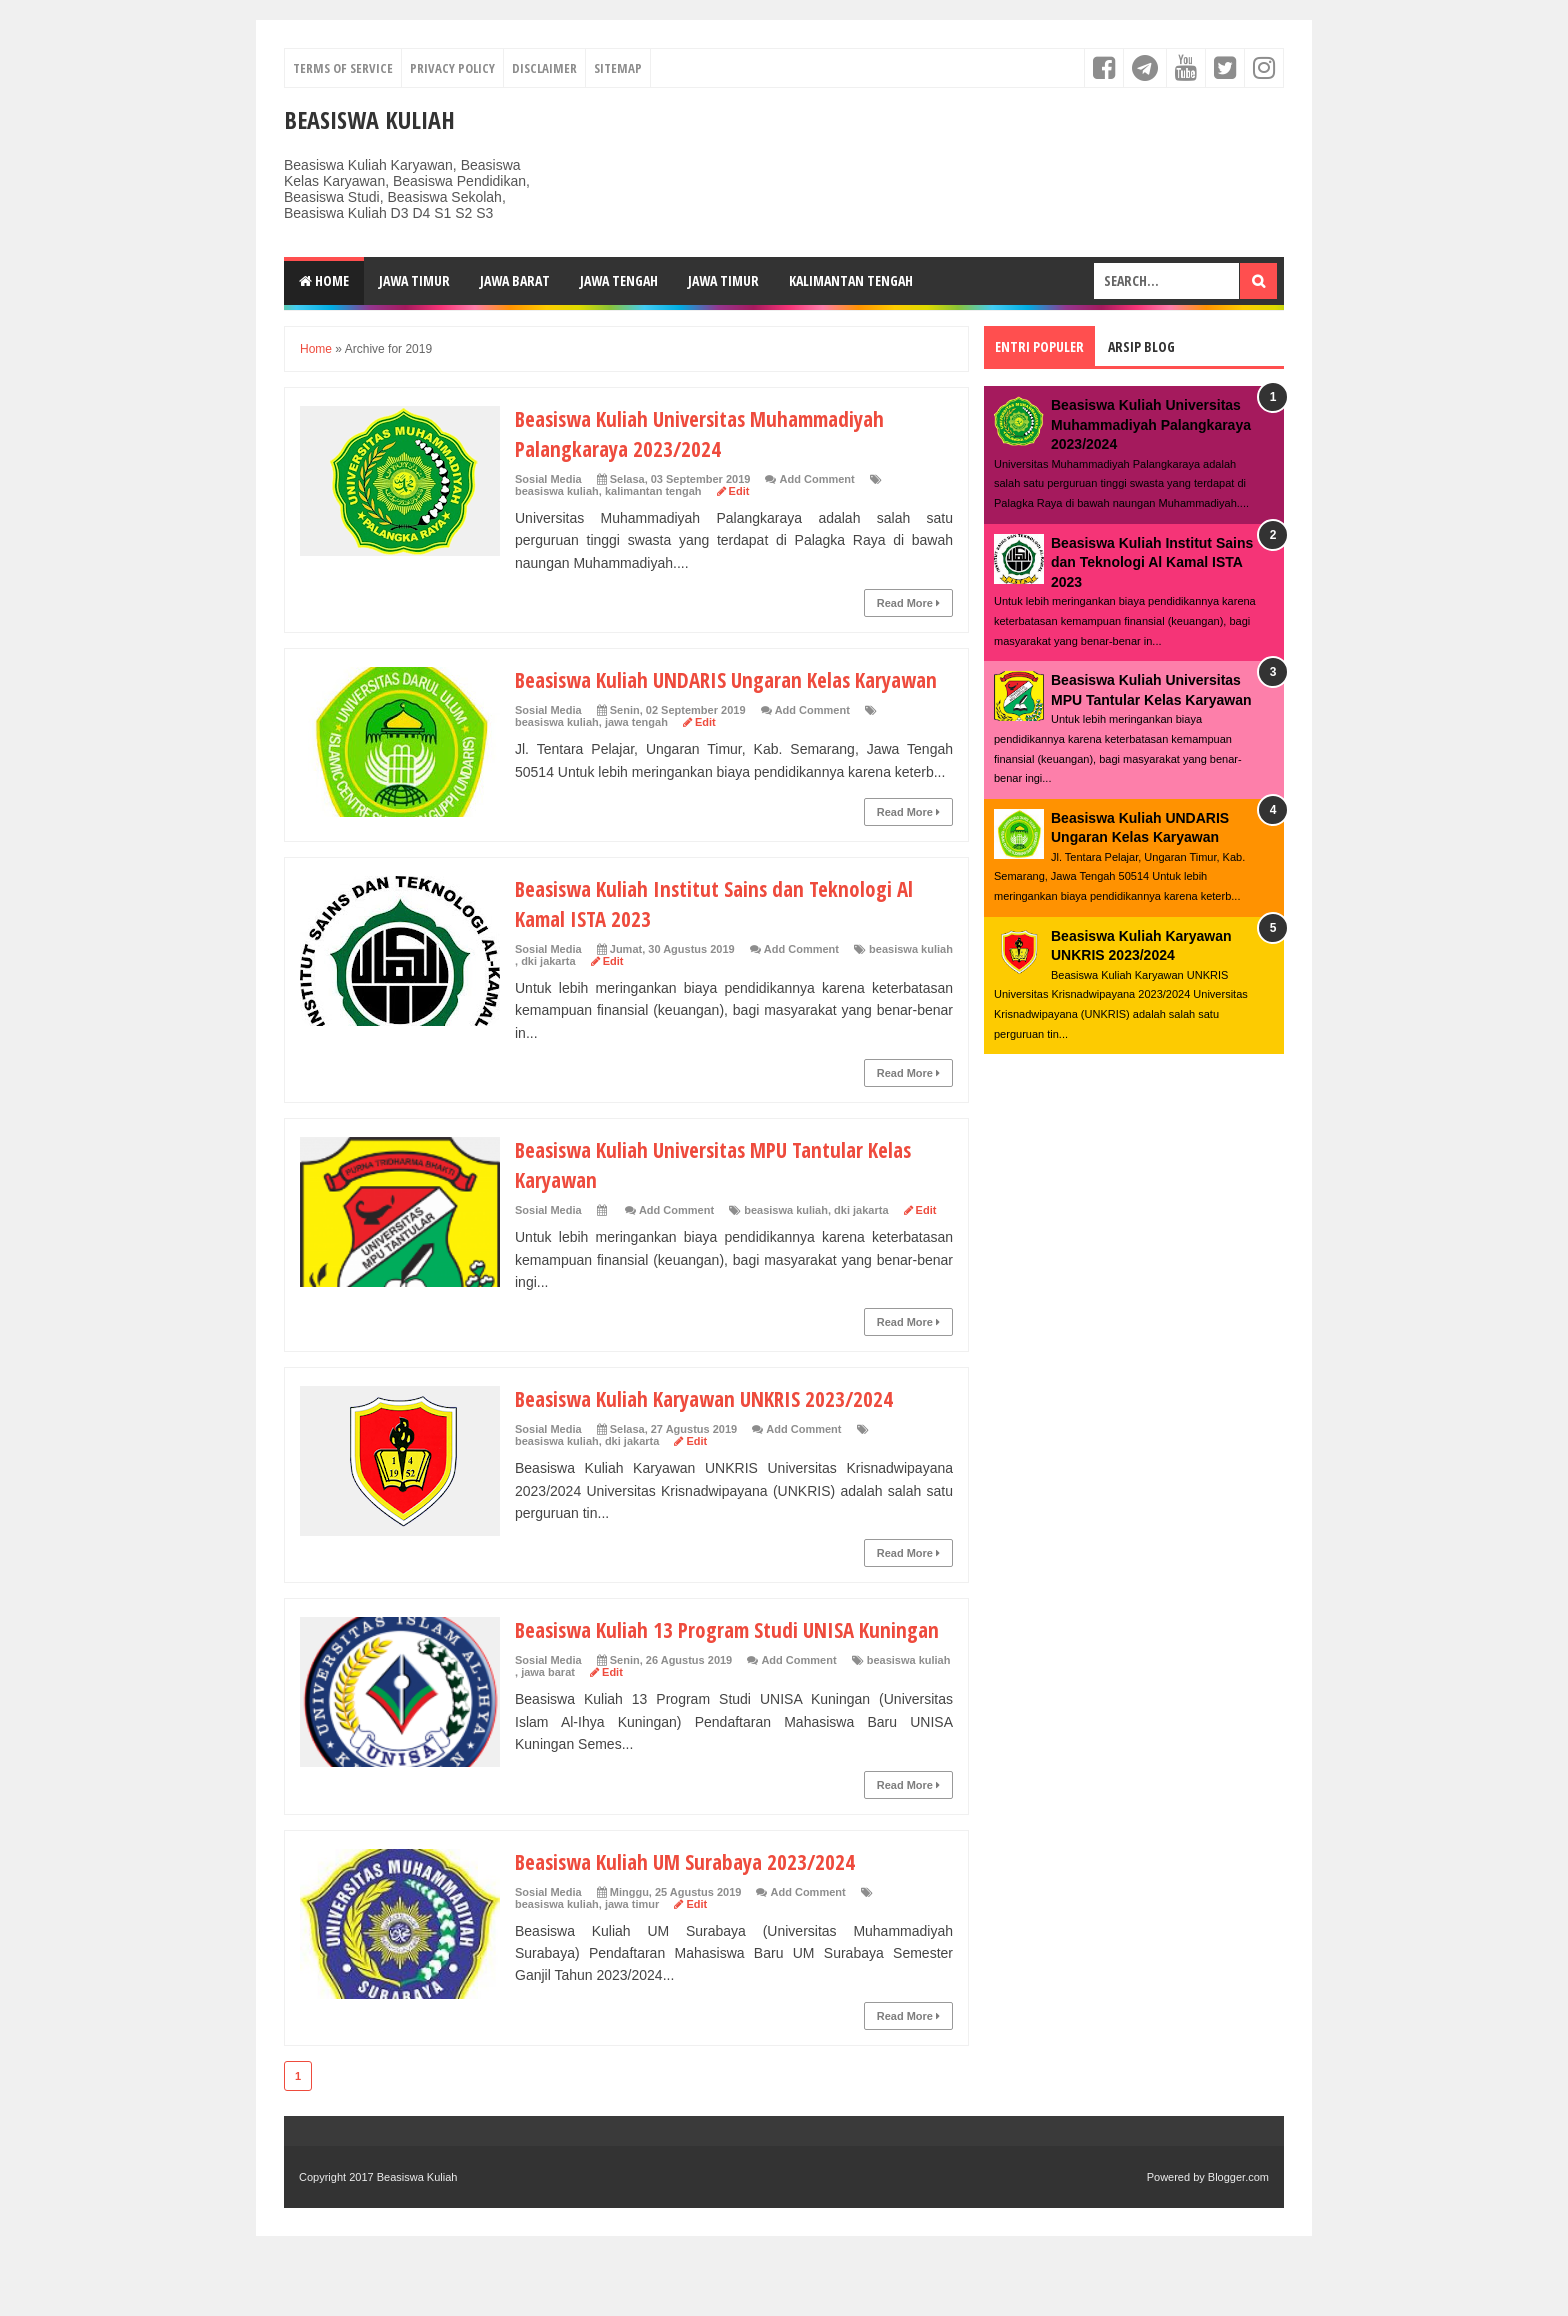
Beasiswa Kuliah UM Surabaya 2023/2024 (693, 1921)
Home (324, 280)
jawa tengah (636, 752)
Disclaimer (544, 68)
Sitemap (618, 68)
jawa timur (632, 1964)
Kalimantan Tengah (851, 280)
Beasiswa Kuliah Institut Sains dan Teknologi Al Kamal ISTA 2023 (1152, 562)
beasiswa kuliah (557, 491)
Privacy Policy (452, 68)
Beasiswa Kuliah (369, 119)
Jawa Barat (515, 280)
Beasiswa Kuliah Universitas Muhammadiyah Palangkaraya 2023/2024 (711, 433)
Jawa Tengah (619, 280)
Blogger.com (1238, 2237)
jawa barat (548, 1732)
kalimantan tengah (653, 491)
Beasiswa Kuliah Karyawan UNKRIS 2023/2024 (713, 1428)
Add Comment (817, 479)
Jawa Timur (414, 280)
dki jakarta (548, 991)
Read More (908, 603)
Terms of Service (343, 68)
